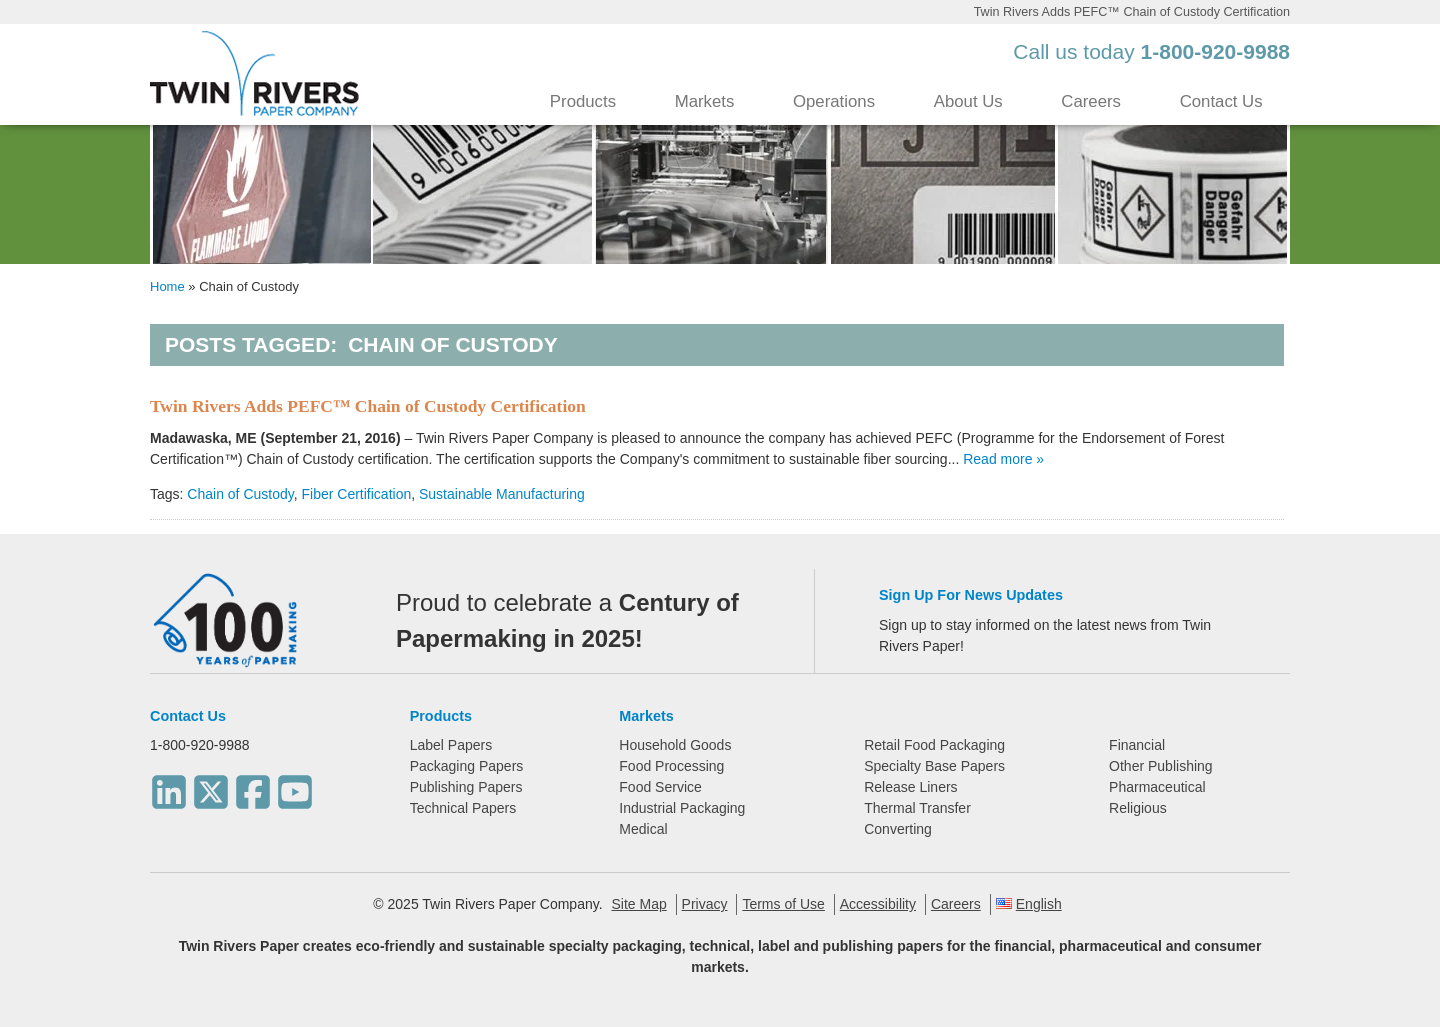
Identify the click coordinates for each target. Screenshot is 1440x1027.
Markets (705, 101)
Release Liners (910, 787)
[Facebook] (253, 786)
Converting (898, 829)
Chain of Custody (240, 494)
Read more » (1003, 459)
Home (167, 286)
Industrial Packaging (682, 808)
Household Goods (675, 745)
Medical (643, 829)
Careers (1091, 101)
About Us (968, 101)
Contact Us (1221, 101)
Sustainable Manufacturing (502, 494)
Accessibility (878, 904)
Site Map (638, 904)
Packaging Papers (467, 766)
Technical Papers (463, 808)
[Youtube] (295, 786)
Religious (1138, 808)
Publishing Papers (466, 787)
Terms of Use (783, 904)
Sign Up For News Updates (971, 595)
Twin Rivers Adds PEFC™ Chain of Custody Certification (368, 406)
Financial (1137, 745)
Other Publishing (1161, 766)
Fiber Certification (357, 494)
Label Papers (451, 745)
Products (583, 101)
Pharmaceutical (1157, 787)
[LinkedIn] (169, 786)
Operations (834, 101)
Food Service (660, 787)
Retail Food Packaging (934, 745)
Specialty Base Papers (934, 766)
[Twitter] (211, 786)
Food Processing (671, 766)
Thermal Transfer (917, 808)
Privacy (705, 904)
